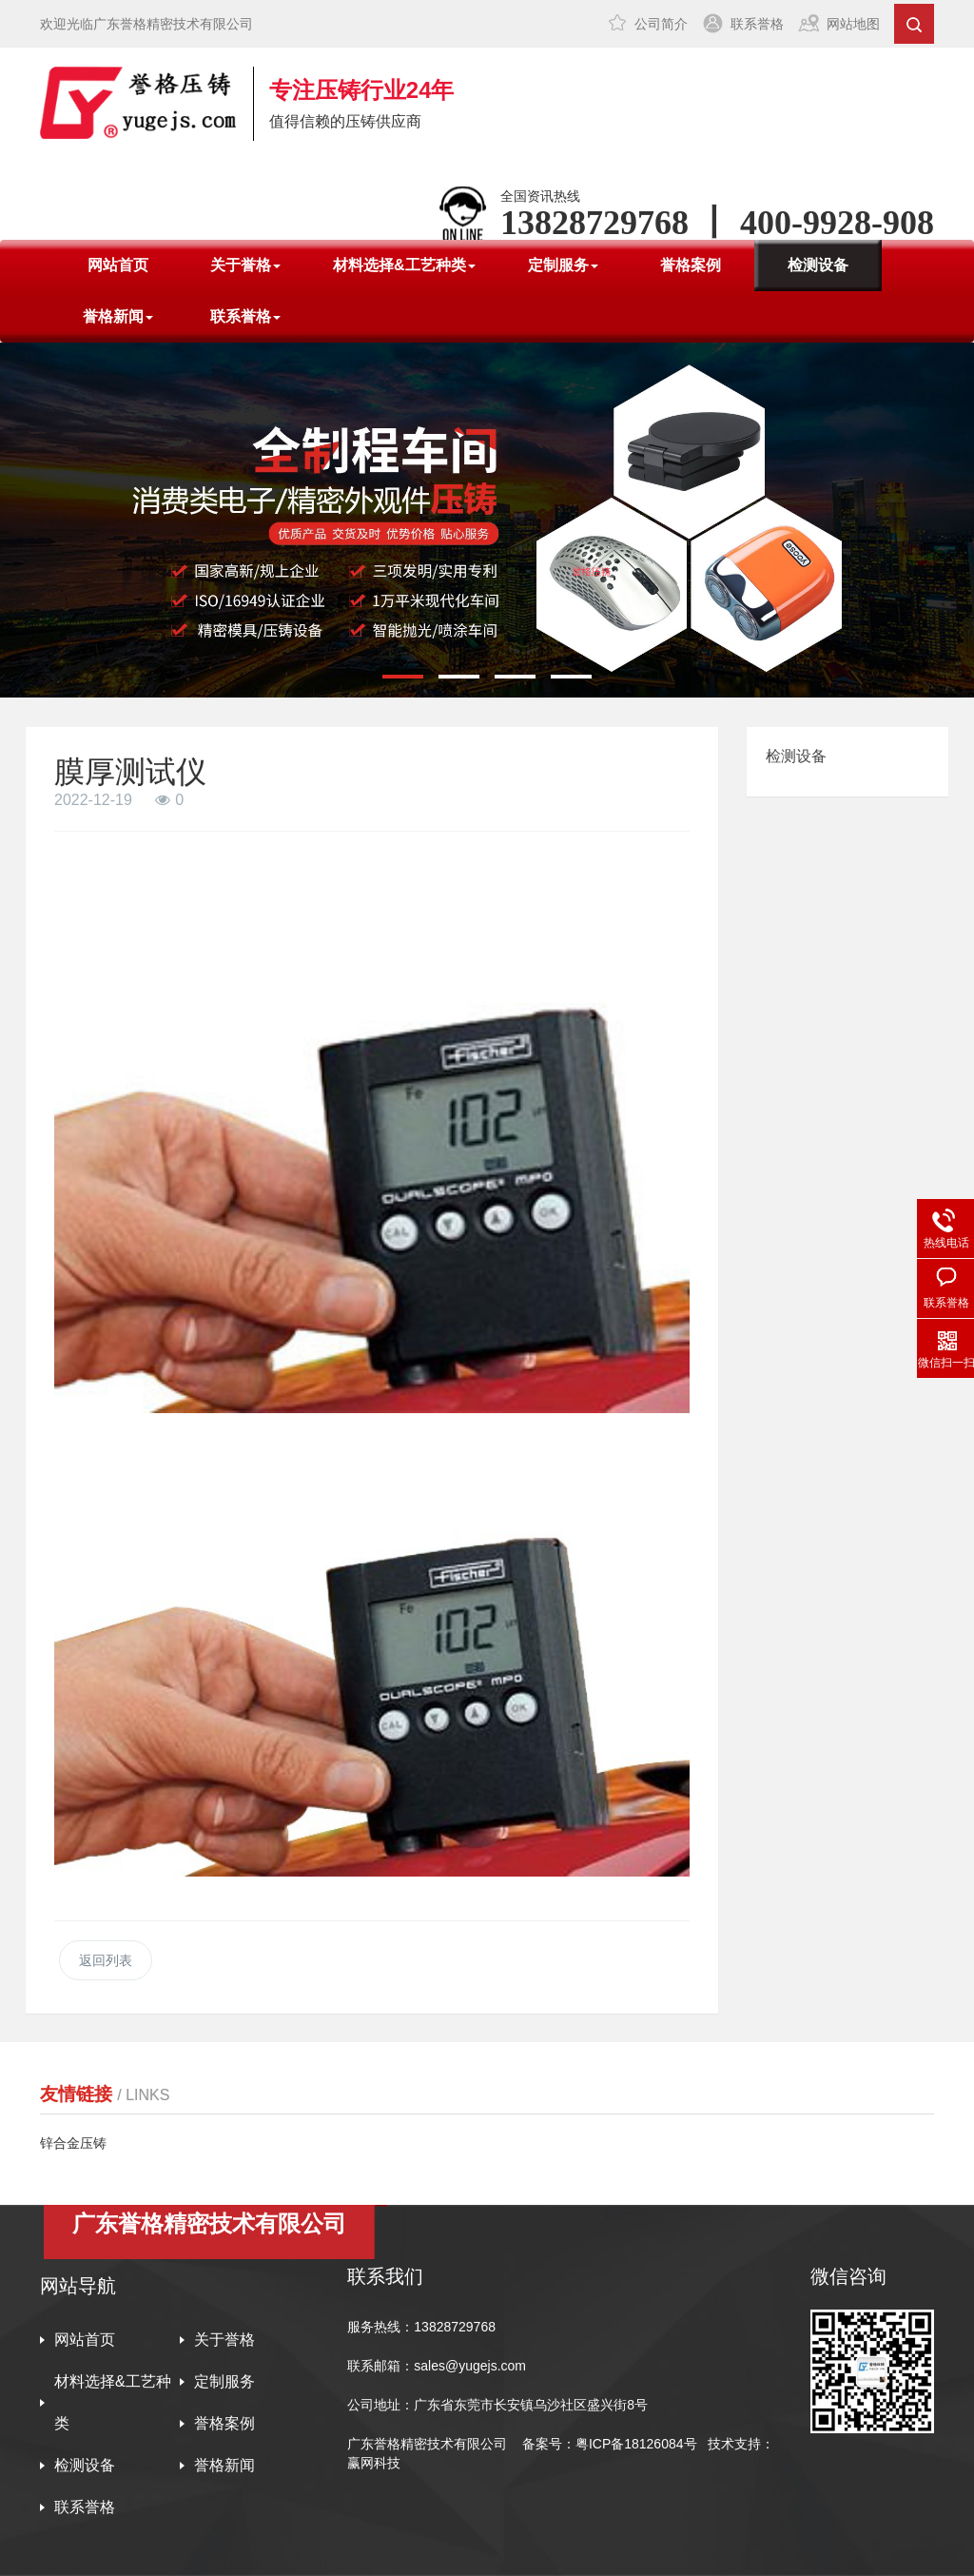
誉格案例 (690, 265)
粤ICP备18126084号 (638, 2443)
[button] (402, 676)
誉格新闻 (224, 2465)
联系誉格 (757, 23)
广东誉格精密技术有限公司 (427, 2443)
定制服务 (224, 2381)
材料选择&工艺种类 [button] (404, 265)
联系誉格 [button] (245, 316)
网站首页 (118, 265)
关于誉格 (224, 2339)
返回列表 (105, 1960)
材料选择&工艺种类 (112, 2402)
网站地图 (853, 23)
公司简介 (661, 23)
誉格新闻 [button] (118, 316)
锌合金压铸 (73, 2143)
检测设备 (818, 265)
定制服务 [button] (563, 265)
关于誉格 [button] (245, 265)
